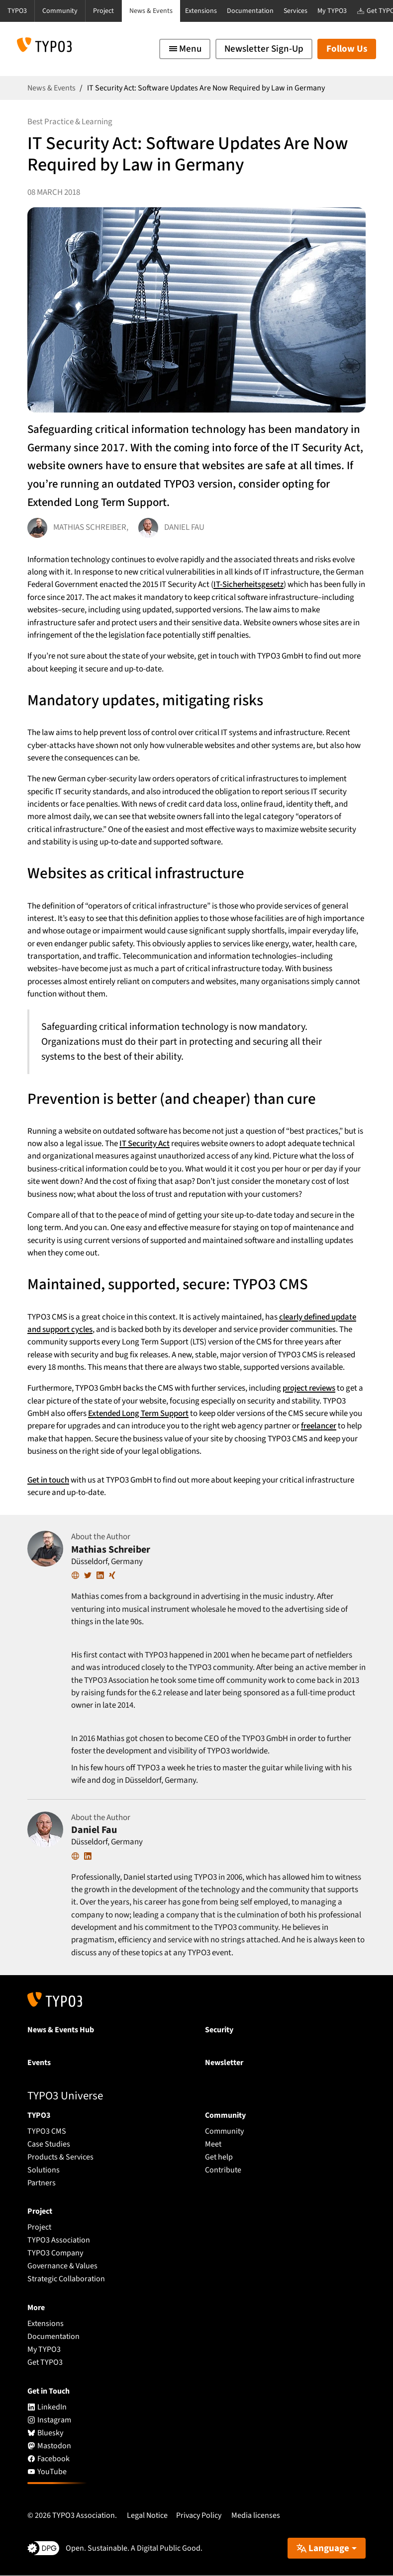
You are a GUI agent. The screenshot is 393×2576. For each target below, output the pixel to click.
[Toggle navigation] (184, 49)
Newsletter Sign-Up (263, 49)
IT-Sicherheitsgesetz (248, 584)
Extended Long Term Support (138, 1413)
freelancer (318, 1426)
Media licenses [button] (255, 2515)
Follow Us (346, 49)
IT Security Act (144, 1144)
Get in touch (48, 1480)
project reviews (309, 1388)
